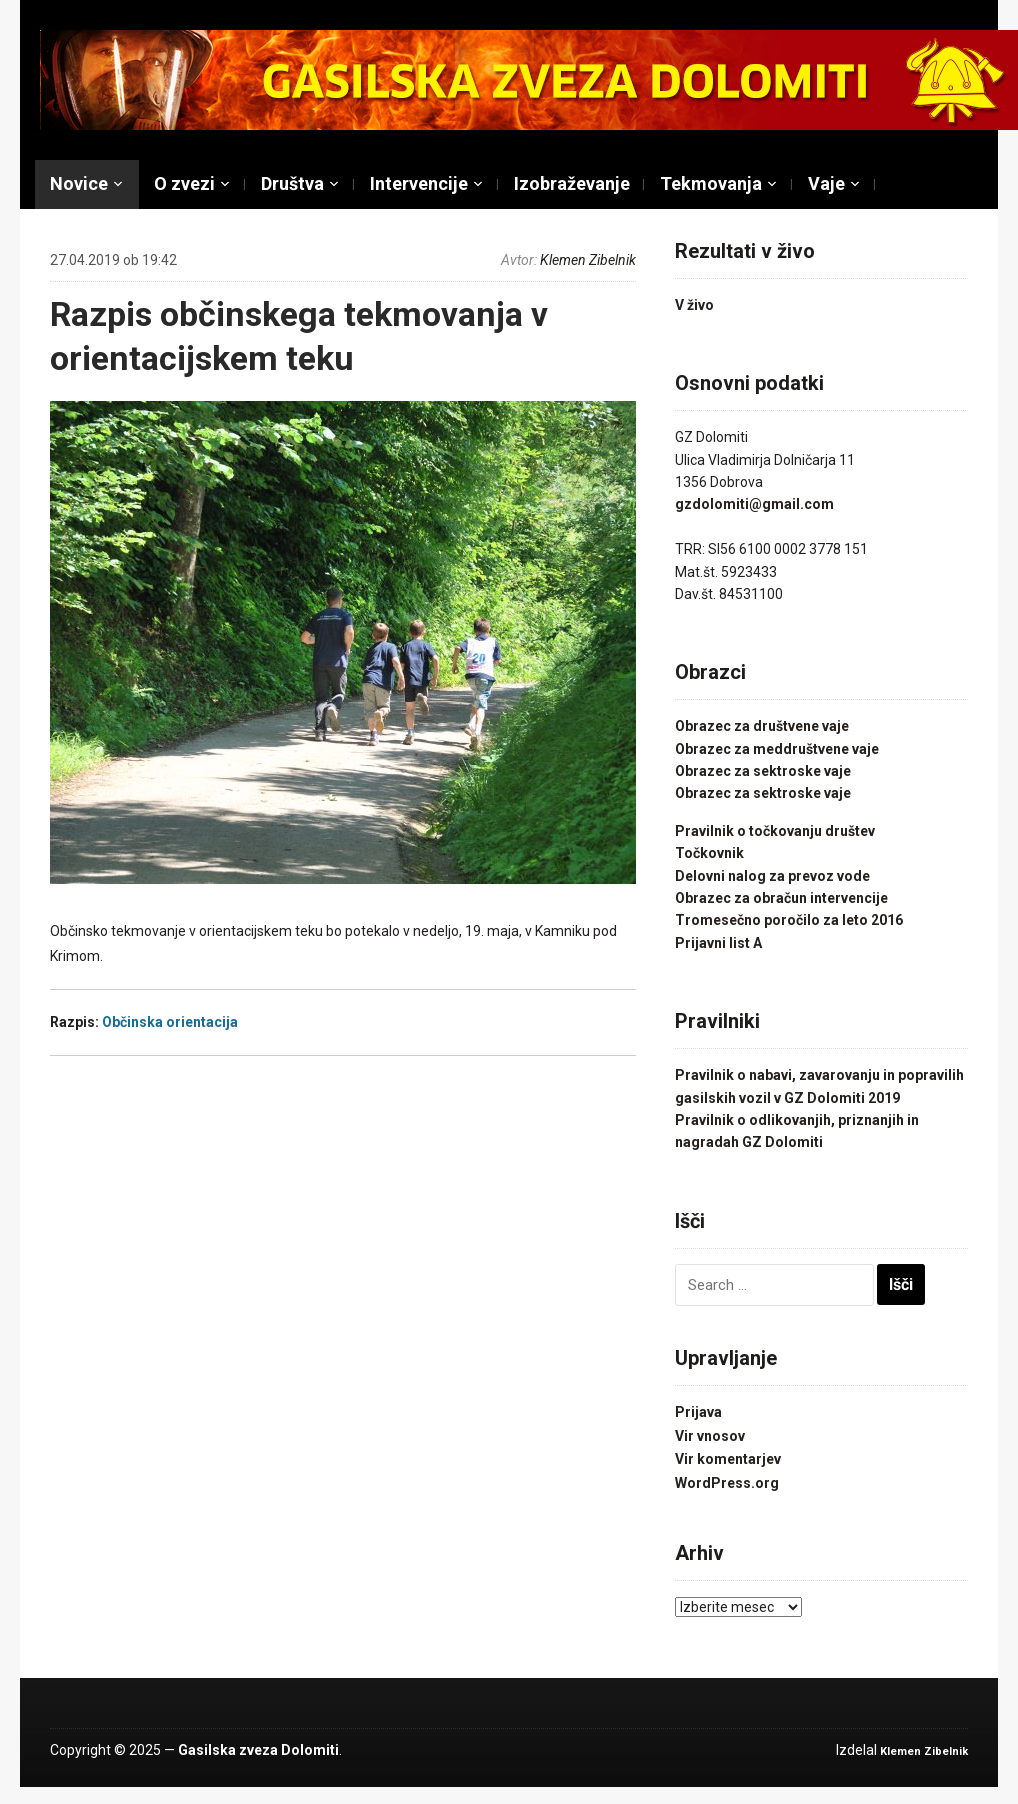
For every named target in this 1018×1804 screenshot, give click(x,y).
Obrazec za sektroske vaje (763, 771)
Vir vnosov (710, 1436)
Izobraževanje (572, 183)
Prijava (698, 1412)
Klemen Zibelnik (588, 260)
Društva (292, 183)
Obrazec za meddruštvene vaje (777, 749)
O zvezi (184, 183)
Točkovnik (709, 853)
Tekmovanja (711, 183)
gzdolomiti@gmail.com (754, 504)
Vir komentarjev (728, 1459)
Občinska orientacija (170, 1022)
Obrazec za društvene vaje (762, 726)
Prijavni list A (718, 943)
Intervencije (419, 183)
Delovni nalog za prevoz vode (772, 876)
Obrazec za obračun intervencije (781, 898)
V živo (694, 305)
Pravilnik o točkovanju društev (775, 831)
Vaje (826, 183)
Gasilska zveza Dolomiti (258, 1750)
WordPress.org (727, 1483)
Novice (79, 183)
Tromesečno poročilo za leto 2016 (789, 920)
